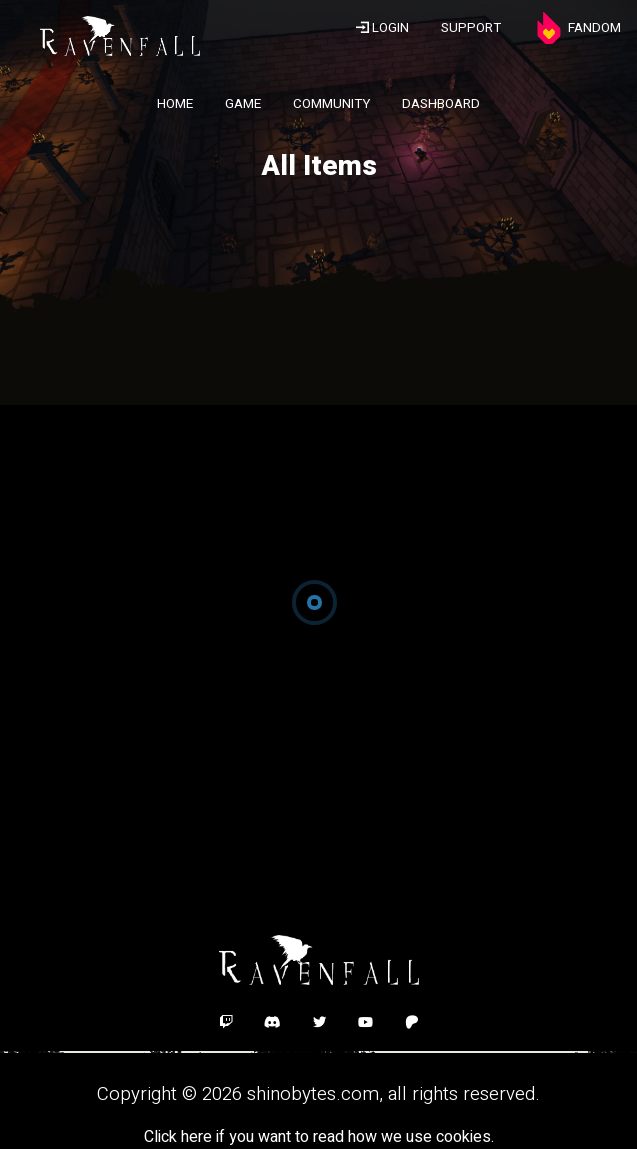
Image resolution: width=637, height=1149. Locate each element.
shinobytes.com (313, 1094)
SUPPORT (471, 28)
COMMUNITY (331, 104)
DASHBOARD (441, 104)
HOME (175, 104)
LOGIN (382, 28)
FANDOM (577, 28)
